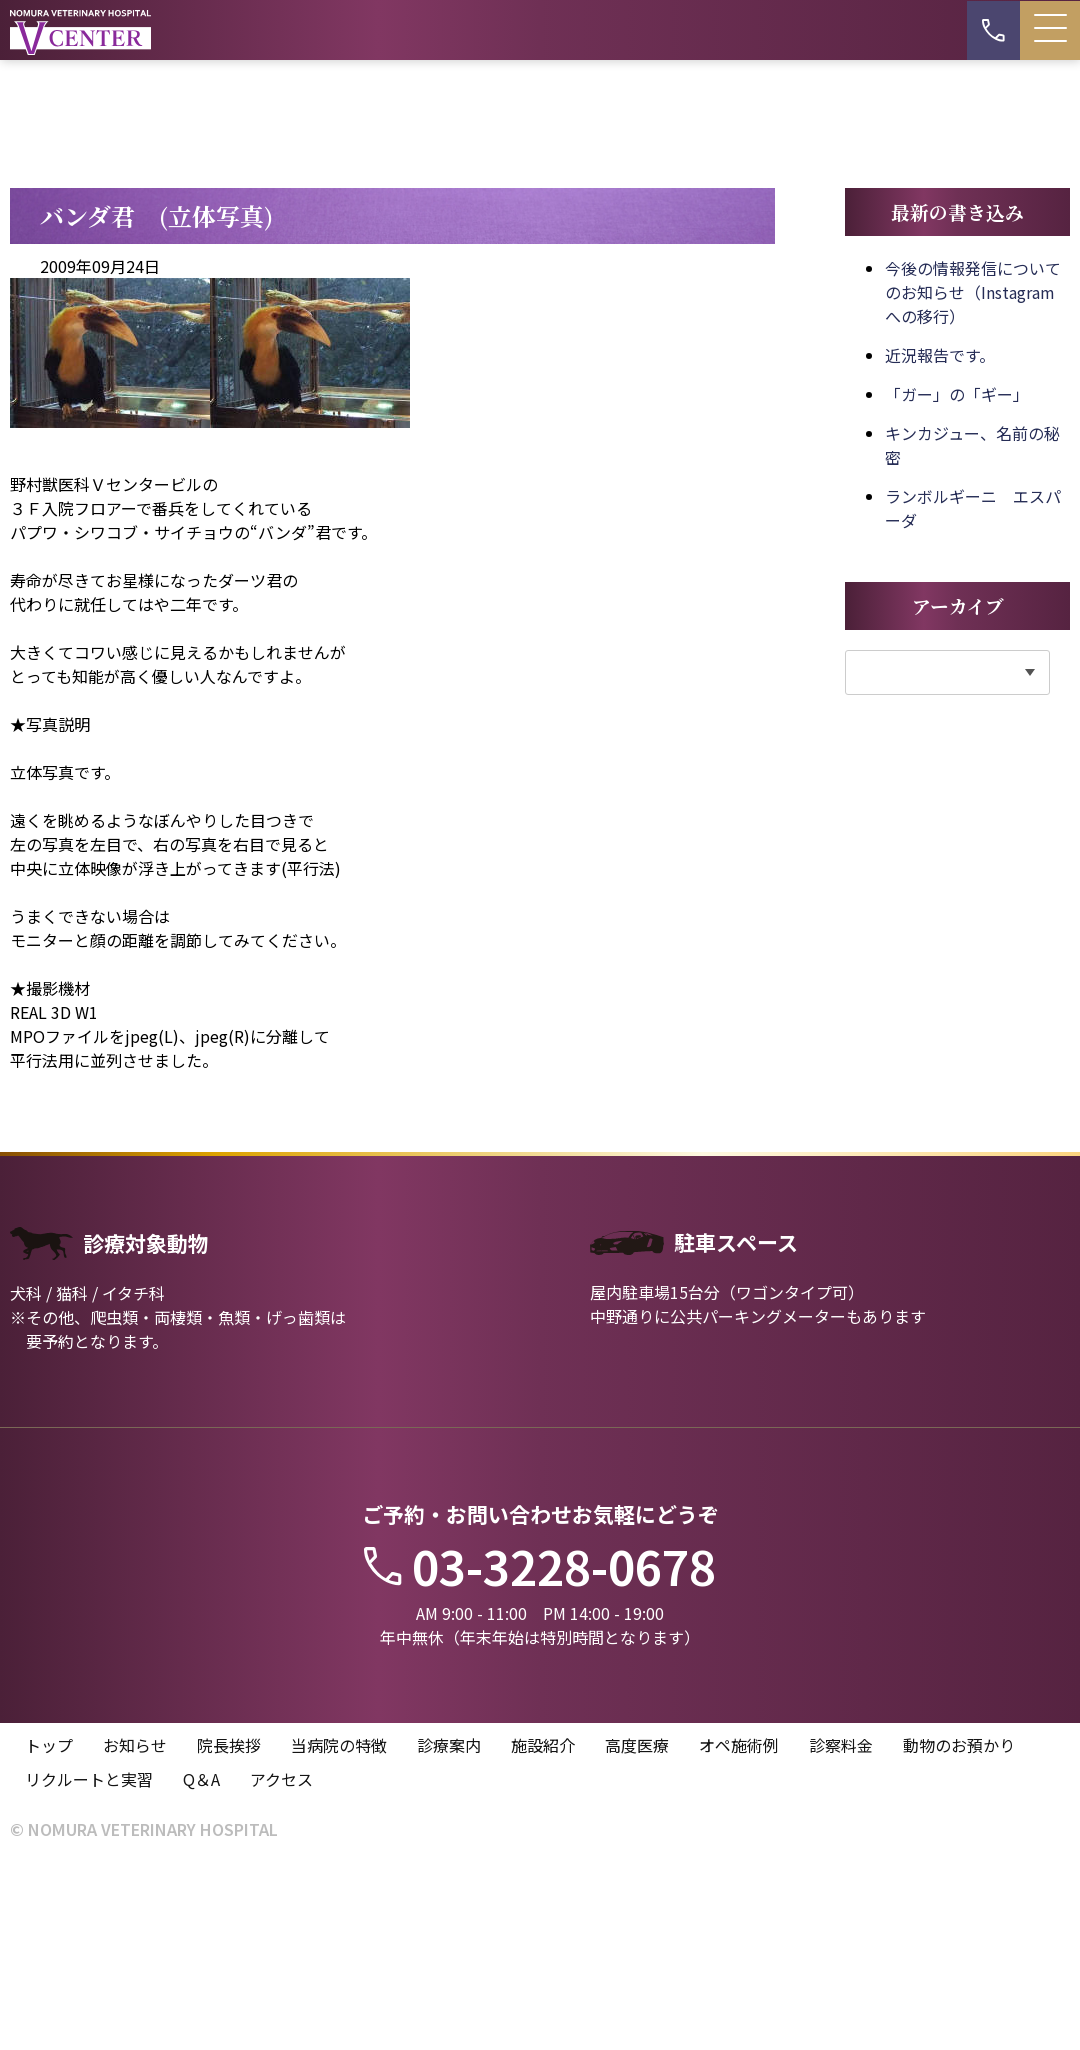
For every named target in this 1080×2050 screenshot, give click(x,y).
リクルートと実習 (89, 1964)
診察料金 (841, 1930)
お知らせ (135, 1930)
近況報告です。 (940, 538)
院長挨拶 (229, 1930)
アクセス (281, 1964)
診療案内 (449, 1930)
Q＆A (201, 1964)
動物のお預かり (959, 1930)
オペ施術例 (739, 1930)
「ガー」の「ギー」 (957, 577)
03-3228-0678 (540, 1750)
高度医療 (637, 1930)
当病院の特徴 (339, 1930)
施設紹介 (543, 1930)
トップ (49, 1930)
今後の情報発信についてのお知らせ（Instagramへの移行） (973, 475)
